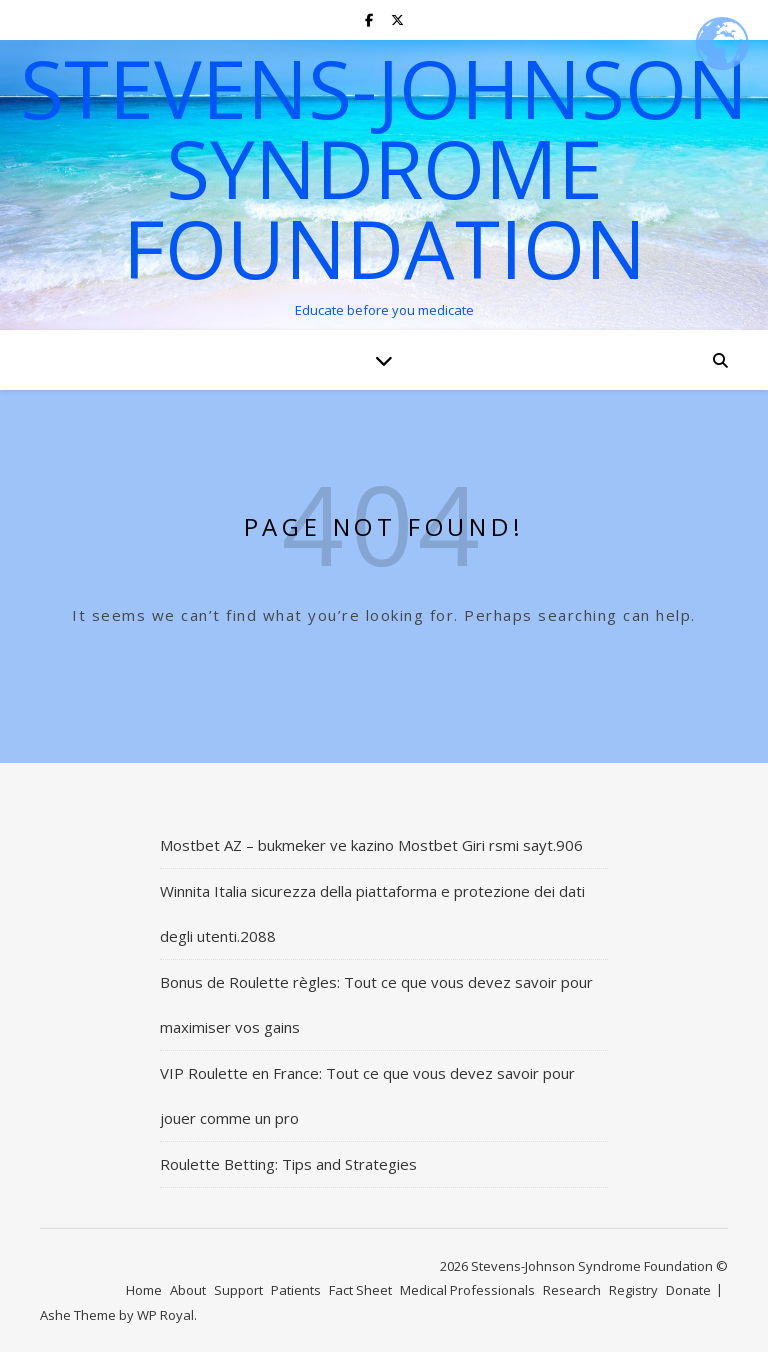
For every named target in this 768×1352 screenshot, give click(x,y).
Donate (688, 1290)
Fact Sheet (360, 1290)
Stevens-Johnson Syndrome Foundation (384, 168)
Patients (296, 1290)
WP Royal (165, 1315)
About (188, 1290)
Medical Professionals (467, 1290)
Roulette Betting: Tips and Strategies (288, 1164)
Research (572, 1290)
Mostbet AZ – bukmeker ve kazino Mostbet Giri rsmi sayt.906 (371, 845)
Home (144, 1290)
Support (238, 1290)
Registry (633, 1290)
